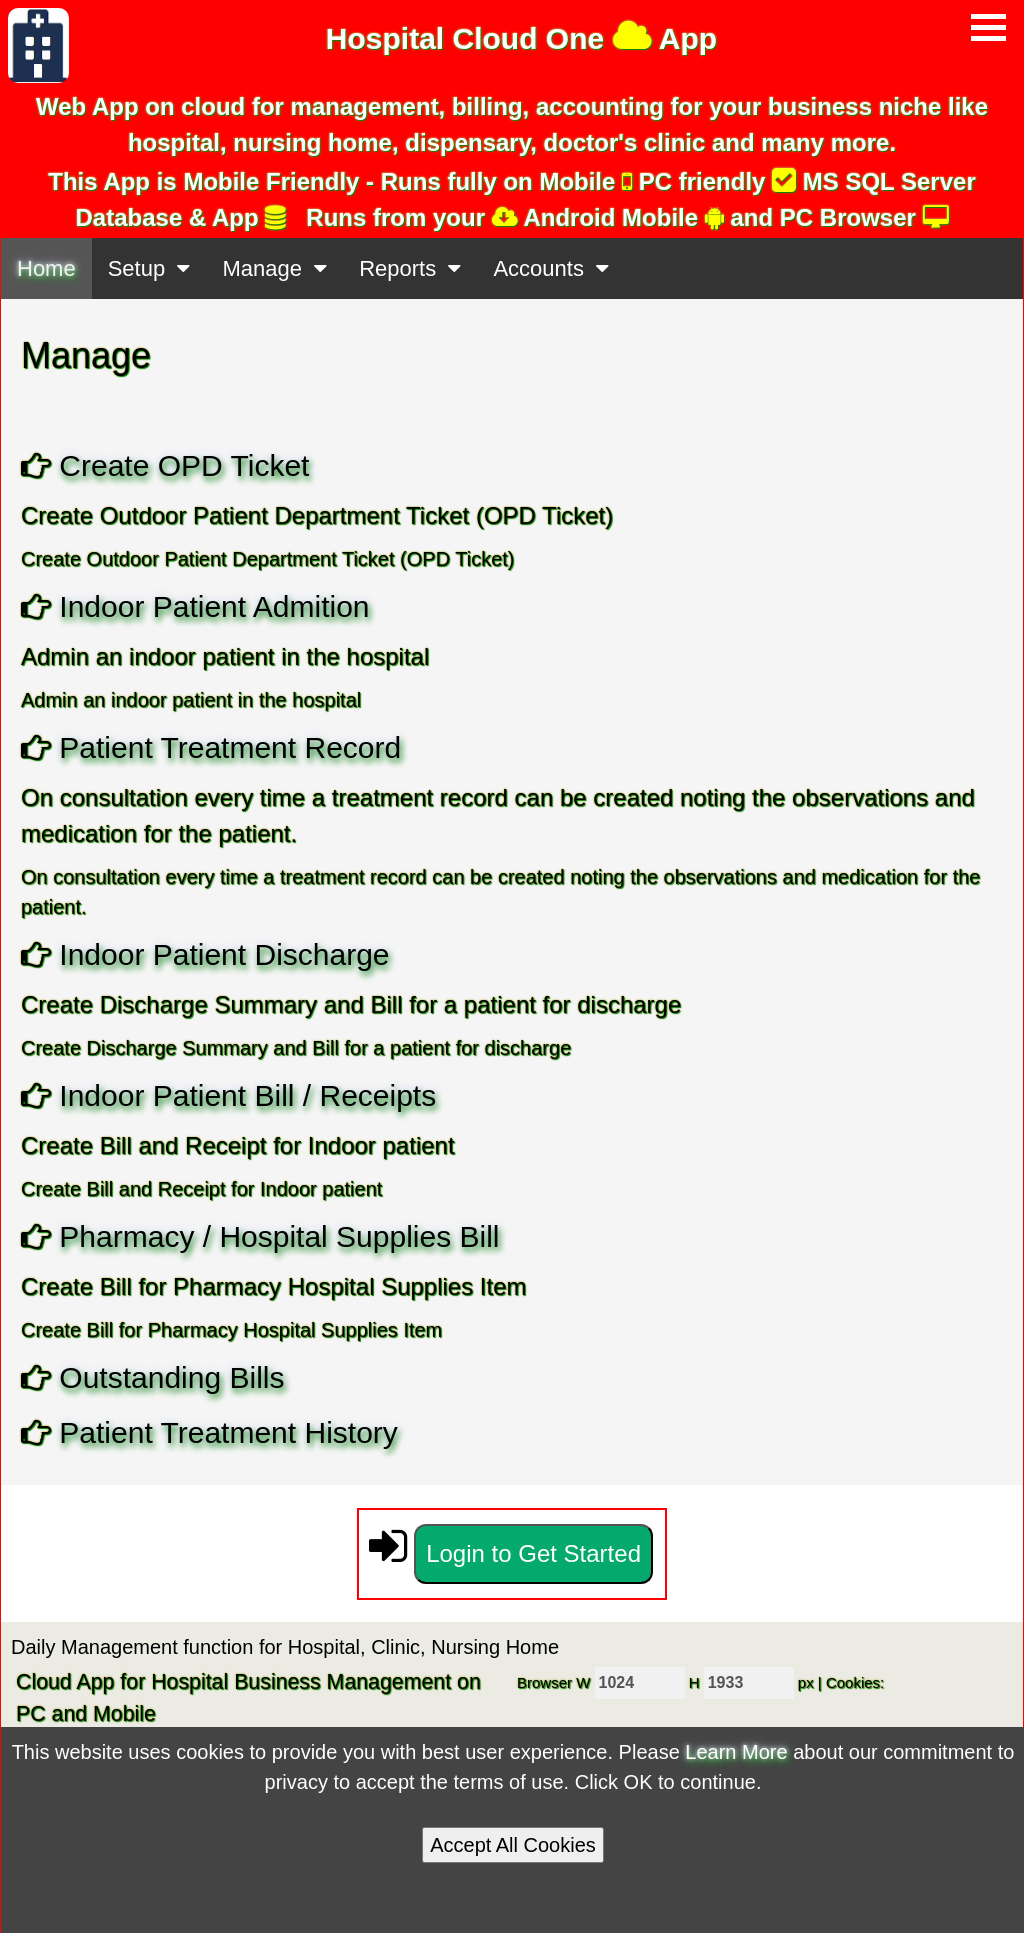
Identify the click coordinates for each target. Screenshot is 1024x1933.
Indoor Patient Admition (214, 606)
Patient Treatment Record (230, 747)
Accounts (551, 268)
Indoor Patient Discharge (224, 954)
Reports (410, 268)
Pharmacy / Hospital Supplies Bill (279, 1236)
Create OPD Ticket (184, 465)
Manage (274, 268)
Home (46, 268)
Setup (149, 268)
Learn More (736, 1752)
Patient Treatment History (228, 1432)
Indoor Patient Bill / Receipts (247, 1095)
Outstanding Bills (171, 1377)
